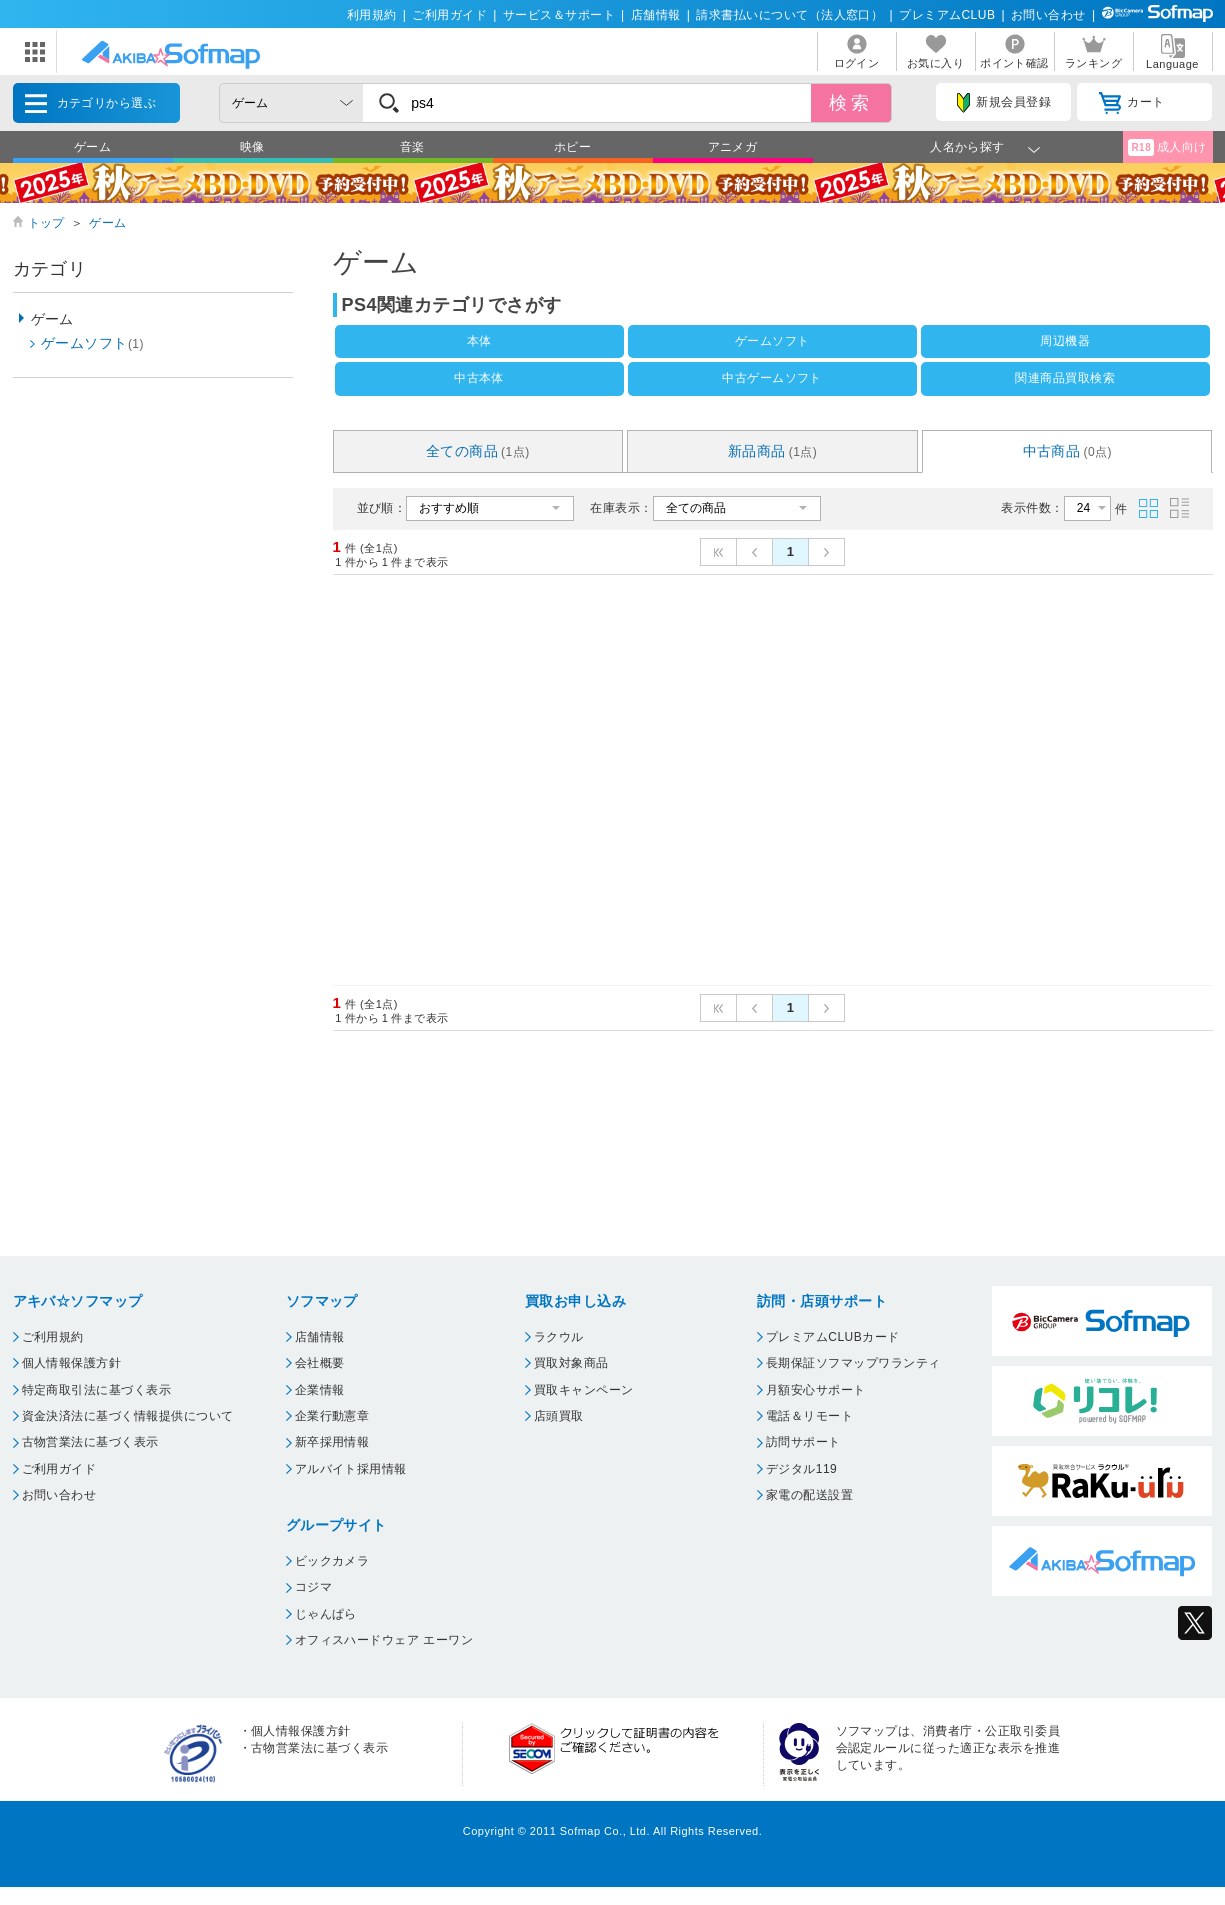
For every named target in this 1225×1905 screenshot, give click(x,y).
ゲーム (92, 147)
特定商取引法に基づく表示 (97, 1390)
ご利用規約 (53, 1337)
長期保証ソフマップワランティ (853, 1363)
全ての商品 (478, 451)
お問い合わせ (1048, 15)
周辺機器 (1065, 341)
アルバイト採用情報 (351, 1469)
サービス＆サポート (559, 15)
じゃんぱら (326, 1614)
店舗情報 (656, 15)
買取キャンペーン (584, 1390)
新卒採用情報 (332, 1442)
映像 (252, 147)
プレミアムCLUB (947, 15)
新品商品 (773, 451)
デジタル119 (801, 1469)
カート (1131, 103)
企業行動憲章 (332, 1416)
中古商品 (1068, 451)
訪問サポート (803, 1442)
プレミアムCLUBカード (833, 1337)
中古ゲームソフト (772, 378)
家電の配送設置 (809, 1495)
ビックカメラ (332, 1561)
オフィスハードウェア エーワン (384, 1640)
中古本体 (479, 378)
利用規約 (372, 15)
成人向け (1167, 147)
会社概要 (320, 1363)
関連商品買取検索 (1065, 378)
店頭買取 (559, 1416)
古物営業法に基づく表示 (90, 1442)
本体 (479, 341)
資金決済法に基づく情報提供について (128, 1416)
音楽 (412, 147)
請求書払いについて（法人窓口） (789, 15)
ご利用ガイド (449, 15)
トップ (46, 223)
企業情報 (320, 1390)
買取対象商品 (571, 1363)
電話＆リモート (809, 1416)
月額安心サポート (816, 1390)
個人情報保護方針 (72, 1363)
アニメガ (733, 147)
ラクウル (559, 1337)
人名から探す (967, 147)
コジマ (313, 1587)
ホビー (572, 147)
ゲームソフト (772, 341)
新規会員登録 (1004, 103)
